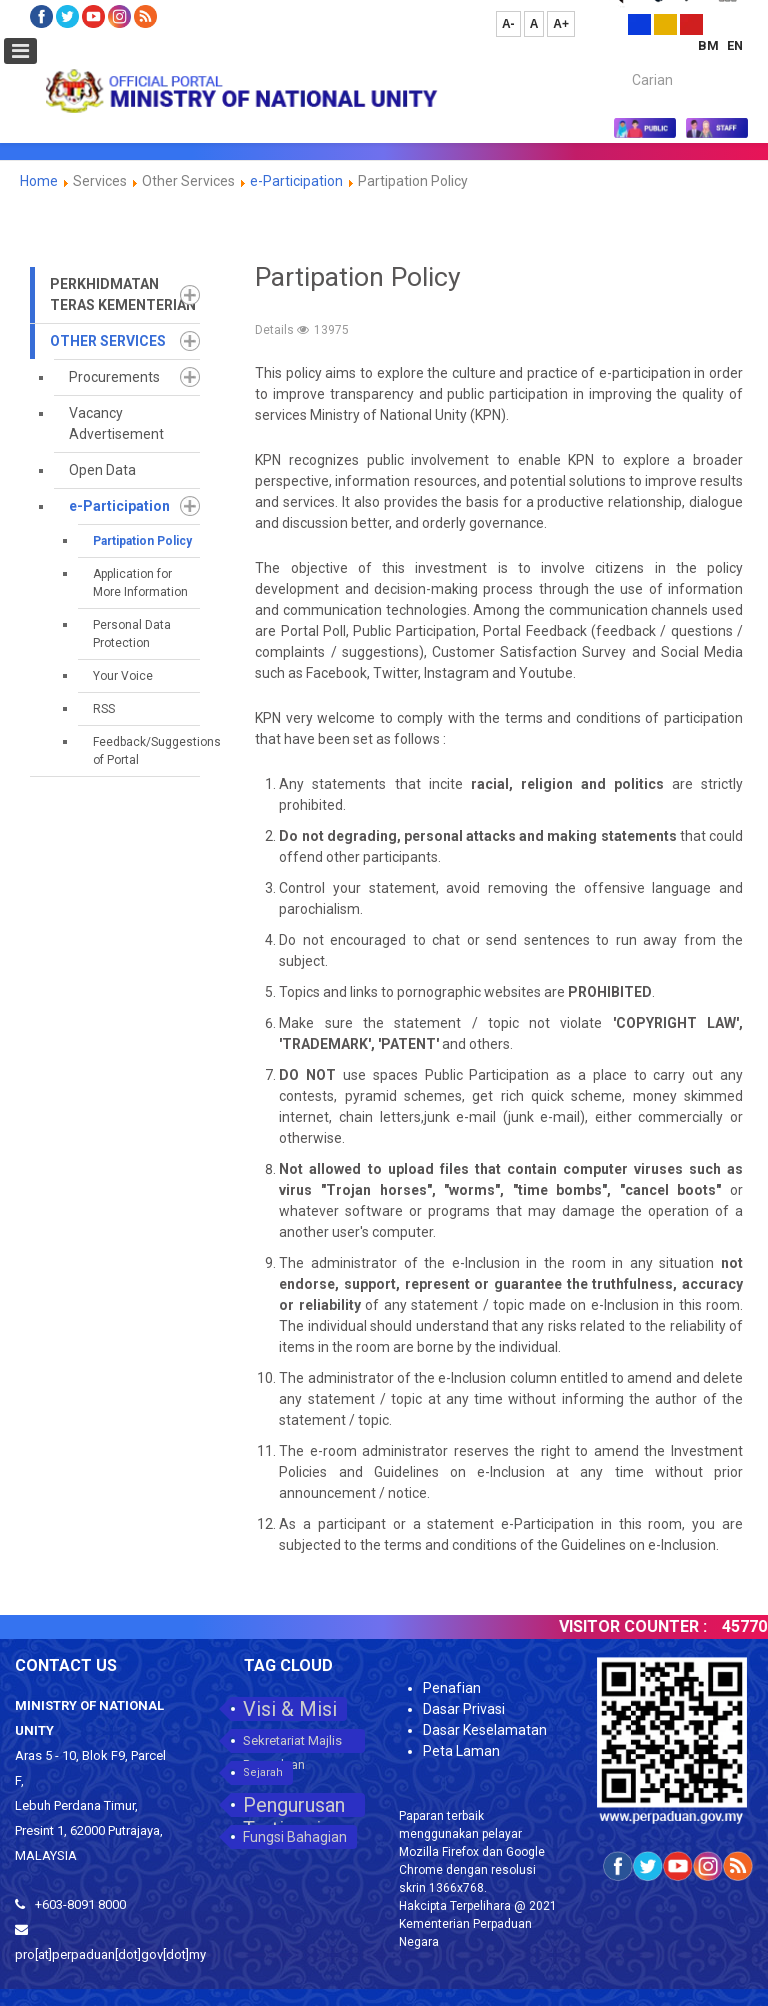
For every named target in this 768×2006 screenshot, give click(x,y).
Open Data (102, 470)
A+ (561, 24)
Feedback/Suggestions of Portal (146, 751)
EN (735, 45)
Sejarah (263, 1772)
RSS (104, 709)
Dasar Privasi (464, 1709)
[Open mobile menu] (20, 51)
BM (710, 45)
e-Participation (296, 181)
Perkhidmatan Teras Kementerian (123, 294)
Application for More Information (140, 583)
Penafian (452, 1688)
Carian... (622, 62)
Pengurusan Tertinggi (294, 1805)
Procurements (114, 377)
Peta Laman (461, 1751)
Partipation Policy (142, 541)
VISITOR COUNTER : (646, 1626)
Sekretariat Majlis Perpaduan (292, 1743)
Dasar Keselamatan (485, 1730)
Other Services (108, 341)
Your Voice (123, 676)
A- (508, 24)
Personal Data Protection (132, 634)
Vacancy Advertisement (116, 423)
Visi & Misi (290, 1709)
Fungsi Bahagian (295, 1837)
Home (39, 181)
